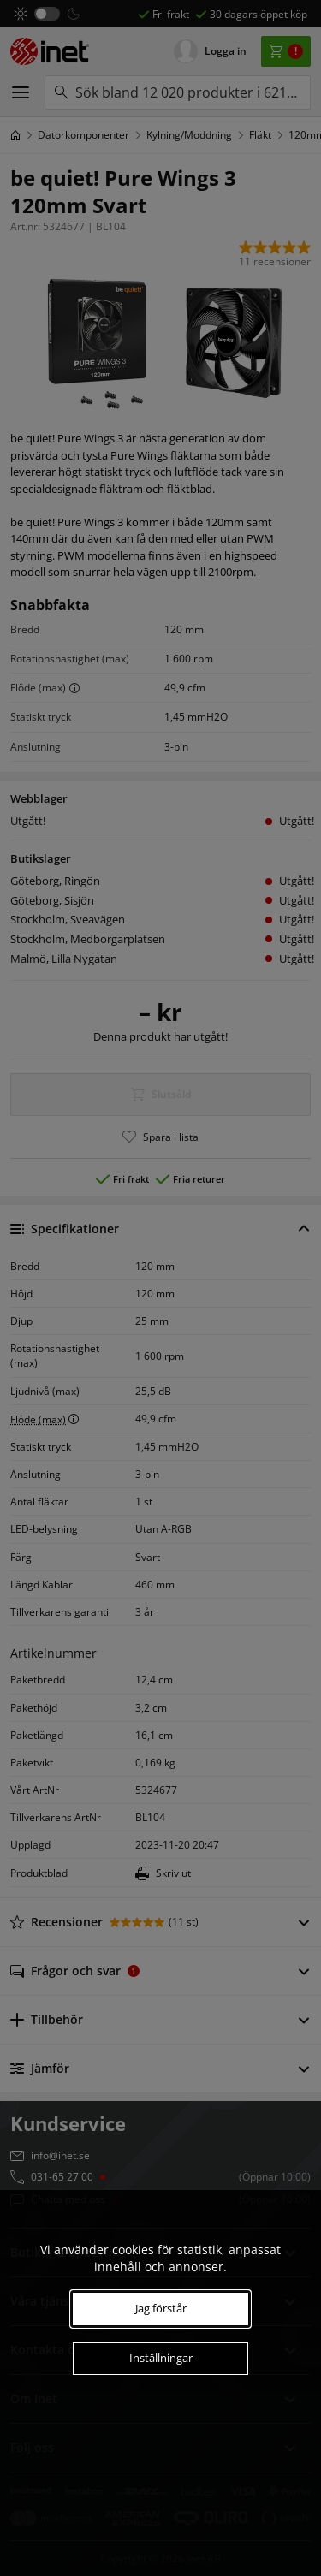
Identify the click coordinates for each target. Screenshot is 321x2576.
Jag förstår (161, 2308)
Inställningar (161, 2357)
